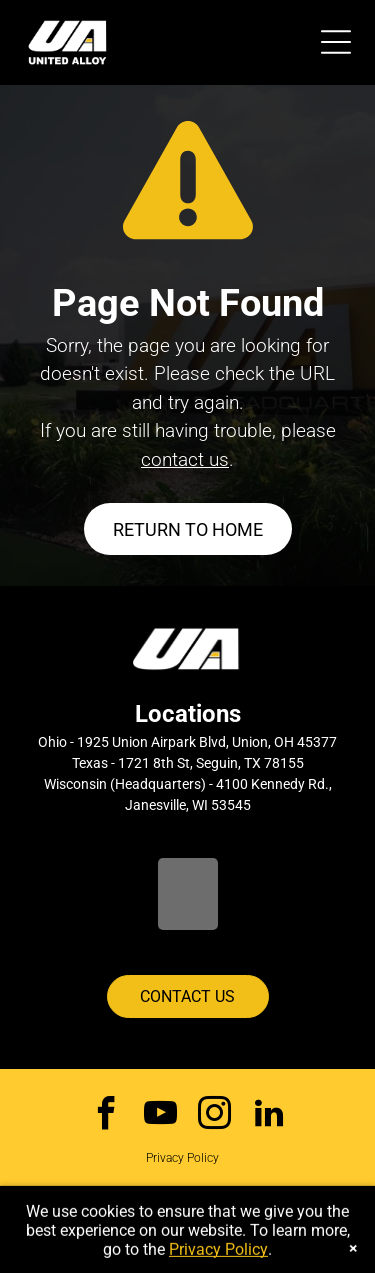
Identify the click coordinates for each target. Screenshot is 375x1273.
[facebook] (106, 1116)
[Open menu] (336, 42)
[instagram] (214, 1116)
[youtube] (160, 1116)
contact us (185, 459)
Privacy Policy (182, 1158)
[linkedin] (268, 1116)
